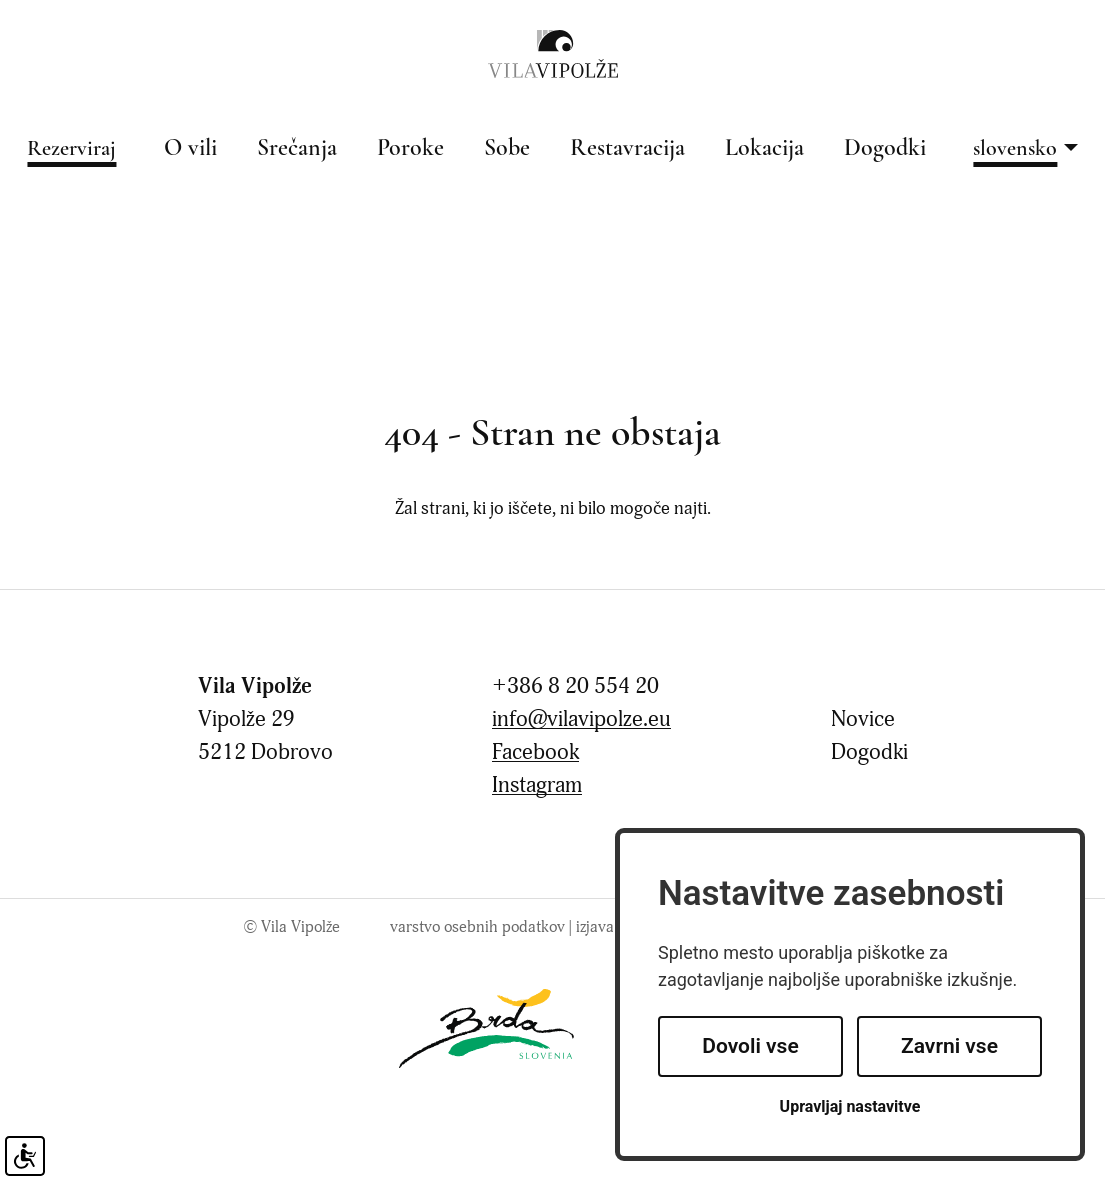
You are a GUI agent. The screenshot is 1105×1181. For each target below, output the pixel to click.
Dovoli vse (750, 1046)
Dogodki (885, 149)
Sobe (507, 149)
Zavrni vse (949, 1046)
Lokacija (764, 149)
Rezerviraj (71, 149)
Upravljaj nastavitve (850, 1106)
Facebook (535, 752)
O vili (190, 149)
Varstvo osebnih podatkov (477, 927)
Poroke (410, 149)
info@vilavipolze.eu (581, 719)
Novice (863, 719)
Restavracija (627, 149)
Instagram (537, 785)
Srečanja (297, 149)
